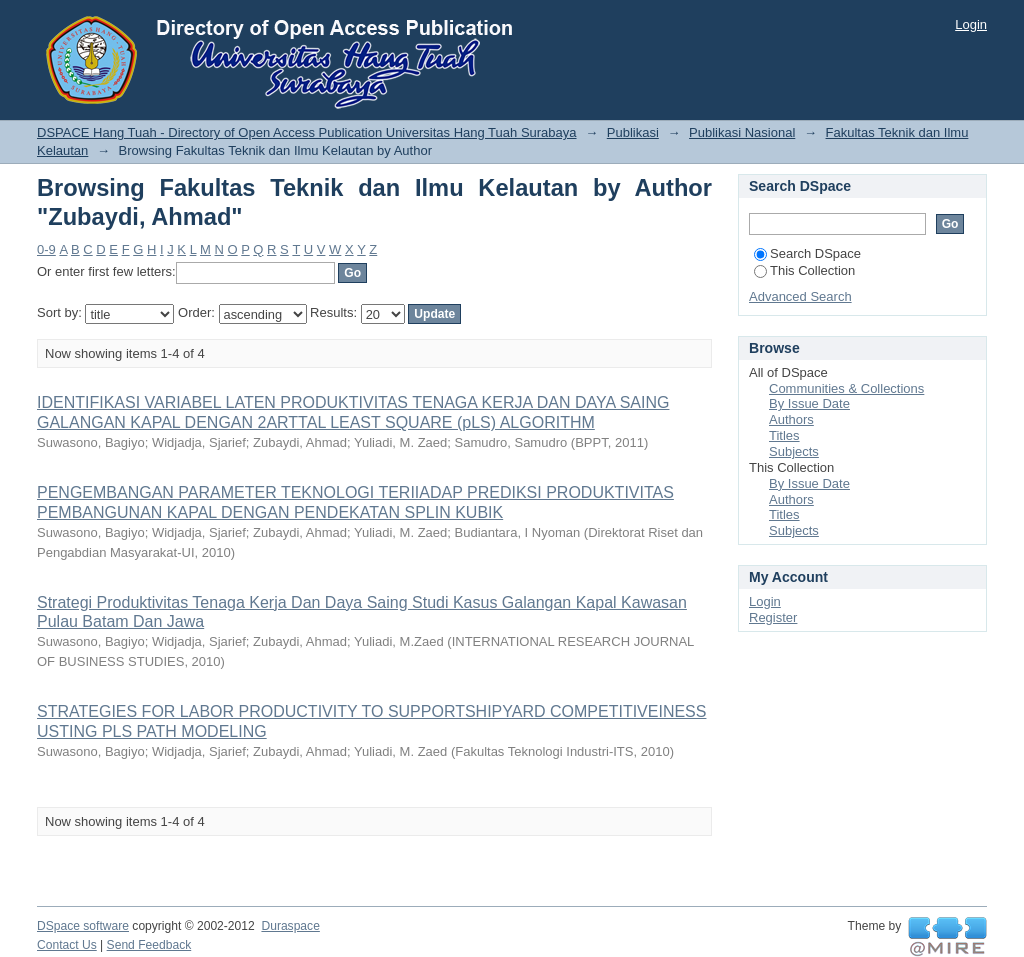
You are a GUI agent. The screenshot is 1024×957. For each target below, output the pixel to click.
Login (971, 24)
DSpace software (83, 926)
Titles (784, 435)
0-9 (46, 249)
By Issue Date (809, 403)
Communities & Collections (846, 388)
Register (773, 617)
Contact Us (67, 945)
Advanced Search (800, 296)
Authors (791, 419)
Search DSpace (807, 253)
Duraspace (290, 926)
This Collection (804, 270)
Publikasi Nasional (742, 132)
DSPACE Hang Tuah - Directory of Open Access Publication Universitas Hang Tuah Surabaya (307, 132)
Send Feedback (149, 945)
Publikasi (633, 132)
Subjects (794, 451)
